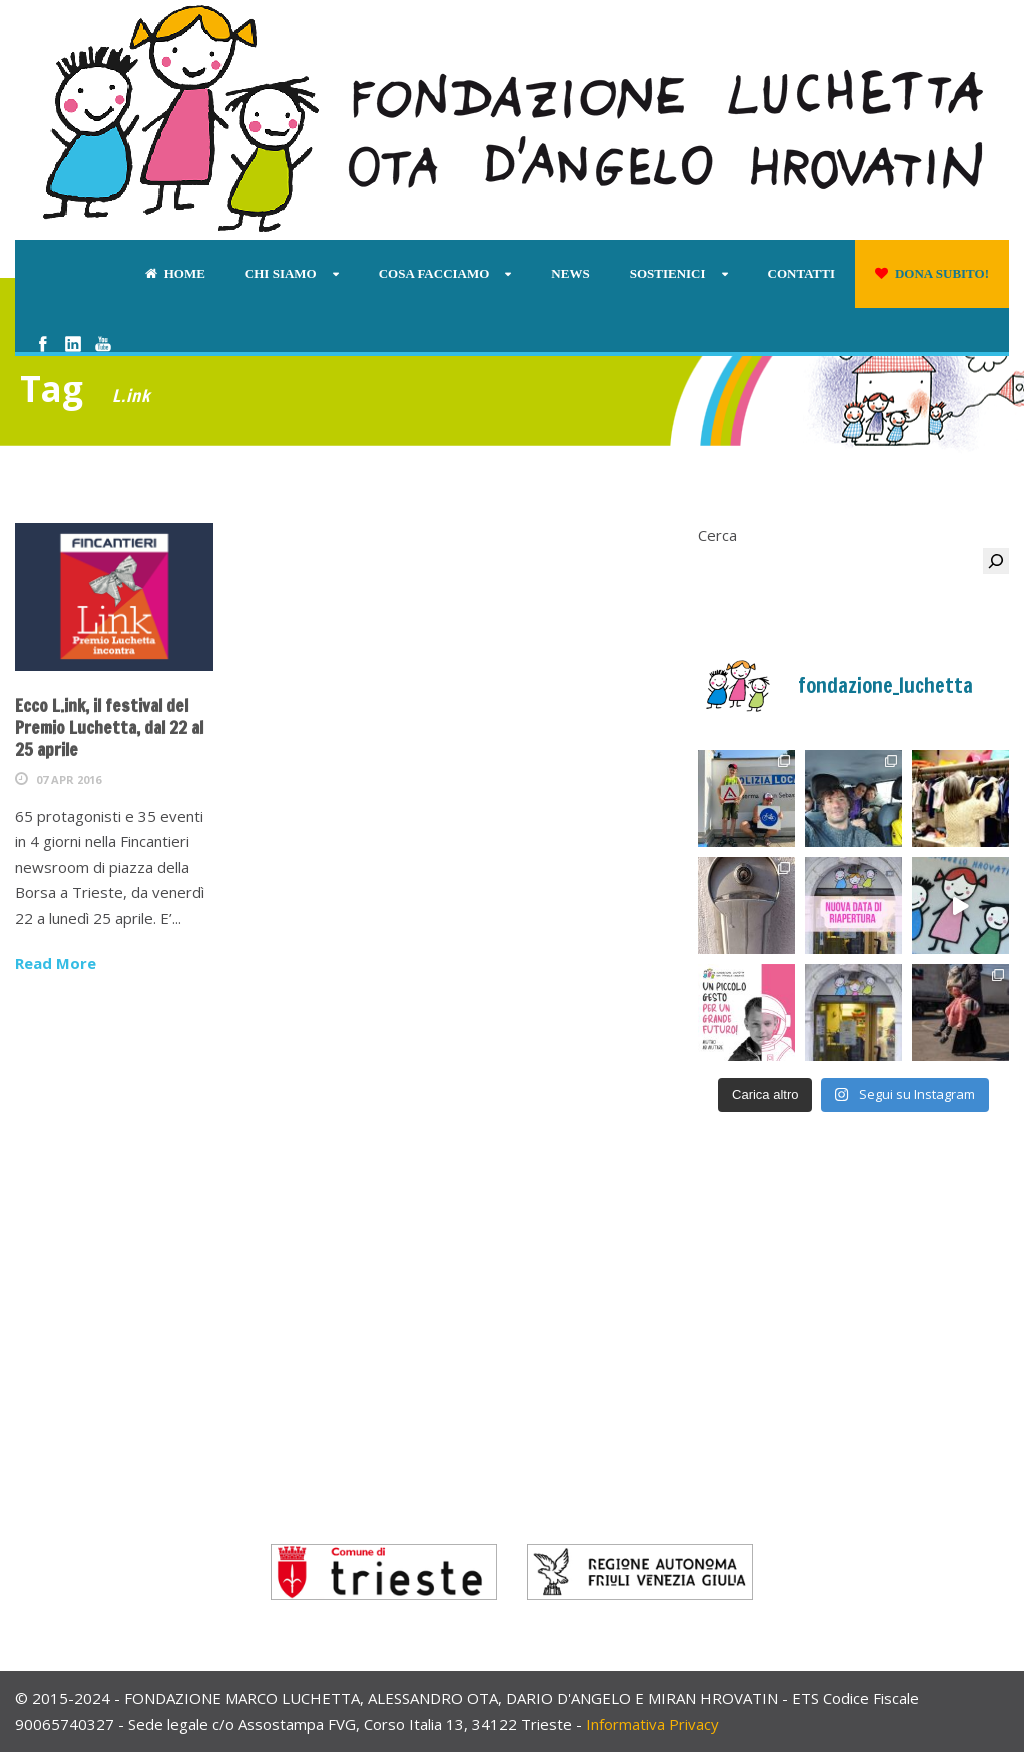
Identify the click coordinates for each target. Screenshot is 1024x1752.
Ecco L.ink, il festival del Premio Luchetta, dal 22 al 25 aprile (109, 727)
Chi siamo (281, 273)
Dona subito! (932, 273)
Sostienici (668, 273)
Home (175, 273)
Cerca (717, 535)
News (570, 273)
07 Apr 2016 (68, 779)
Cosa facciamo (434, 273)
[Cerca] (996, 561)
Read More (55, 963)
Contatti (801, 273)
